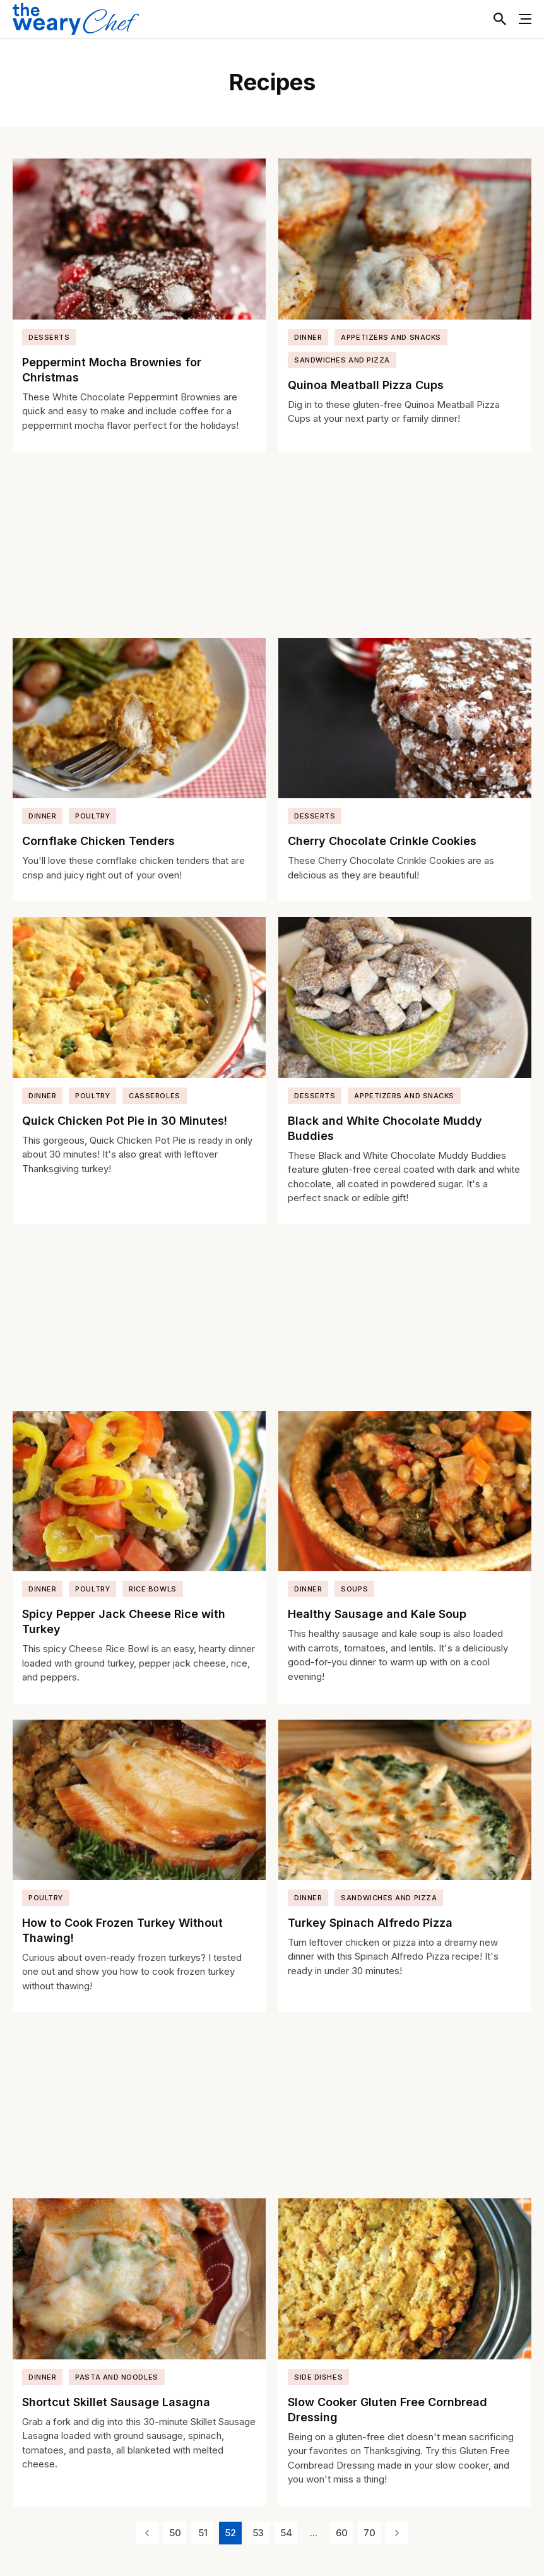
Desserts (48, 337)
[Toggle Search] (500, 19)
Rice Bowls (153, 1589)
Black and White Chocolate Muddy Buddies (385, 1128)
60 (342, 2533)
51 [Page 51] (203, 2533)
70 (369, 2533)
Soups (354, 1589)
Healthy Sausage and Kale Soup (377, 1613)
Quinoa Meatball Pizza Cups (366, 385)
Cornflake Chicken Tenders (98, 841)
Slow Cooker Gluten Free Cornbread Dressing (387, 2409)
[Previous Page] (147, 2533)
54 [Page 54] (286, 2533)
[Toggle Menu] (525, 19)
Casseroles (154, 1095)
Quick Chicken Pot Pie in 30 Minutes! (124, 1120)
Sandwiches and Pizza (342, 360)
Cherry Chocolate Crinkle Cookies (382, 841)
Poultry (92, 816)
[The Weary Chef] (76, 19)
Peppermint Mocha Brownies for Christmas (111, 370)
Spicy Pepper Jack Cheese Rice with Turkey (123, 1621)
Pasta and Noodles (116, 2377)
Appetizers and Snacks (391, 337)
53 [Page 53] (258, 2533)
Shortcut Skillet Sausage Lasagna (116, 2402)
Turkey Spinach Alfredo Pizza (370, 1922)
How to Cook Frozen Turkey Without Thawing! (122, 1930)
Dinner (308, 337)
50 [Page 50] (175, 2533)
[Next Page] (397, 2533)
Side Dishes (318, 2377)
